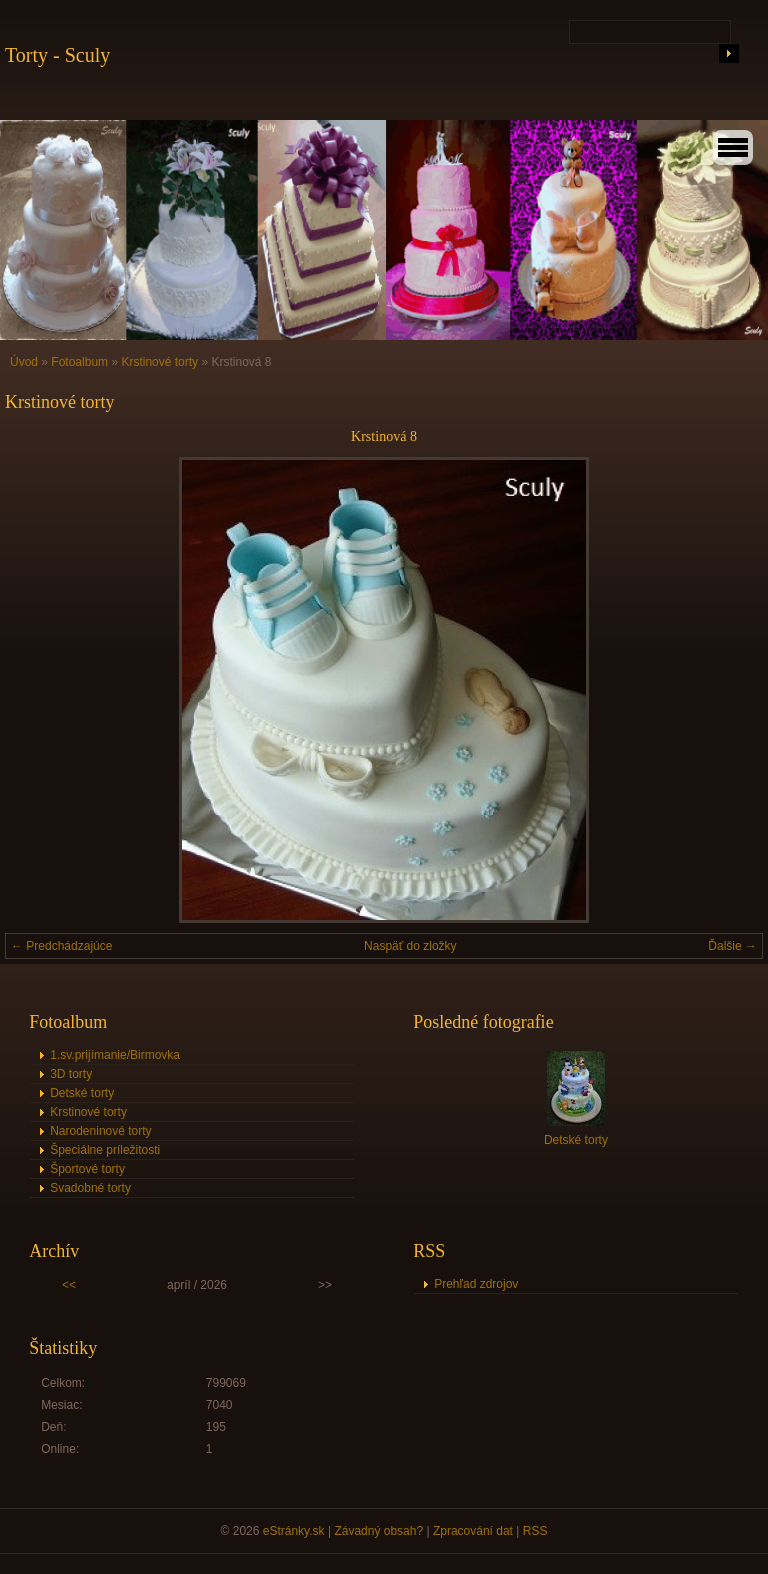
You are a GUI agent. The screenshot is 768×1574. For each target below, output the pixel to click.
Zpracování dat (473, 1531)
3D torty (71, 1074)
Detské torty (82, 1093)
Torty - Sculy (57, 55)
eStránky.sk (294, 1531)
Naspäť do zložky (410, 946)
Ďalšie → (732, 946)
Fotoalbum (79, 362)
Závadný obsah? (378, 1531)
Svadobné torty (90, 1188)
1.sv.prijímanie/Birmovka (115, 1055)
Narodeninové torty (100, 1131)
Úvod (24, 362)
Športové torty (87, 1169)
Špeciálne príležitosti (105, 1150)
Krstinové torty (161, 362)
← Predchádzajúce (61, 946)
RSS (535, 1531)
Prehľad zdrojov (476, 1284)
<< (69, 1285)
